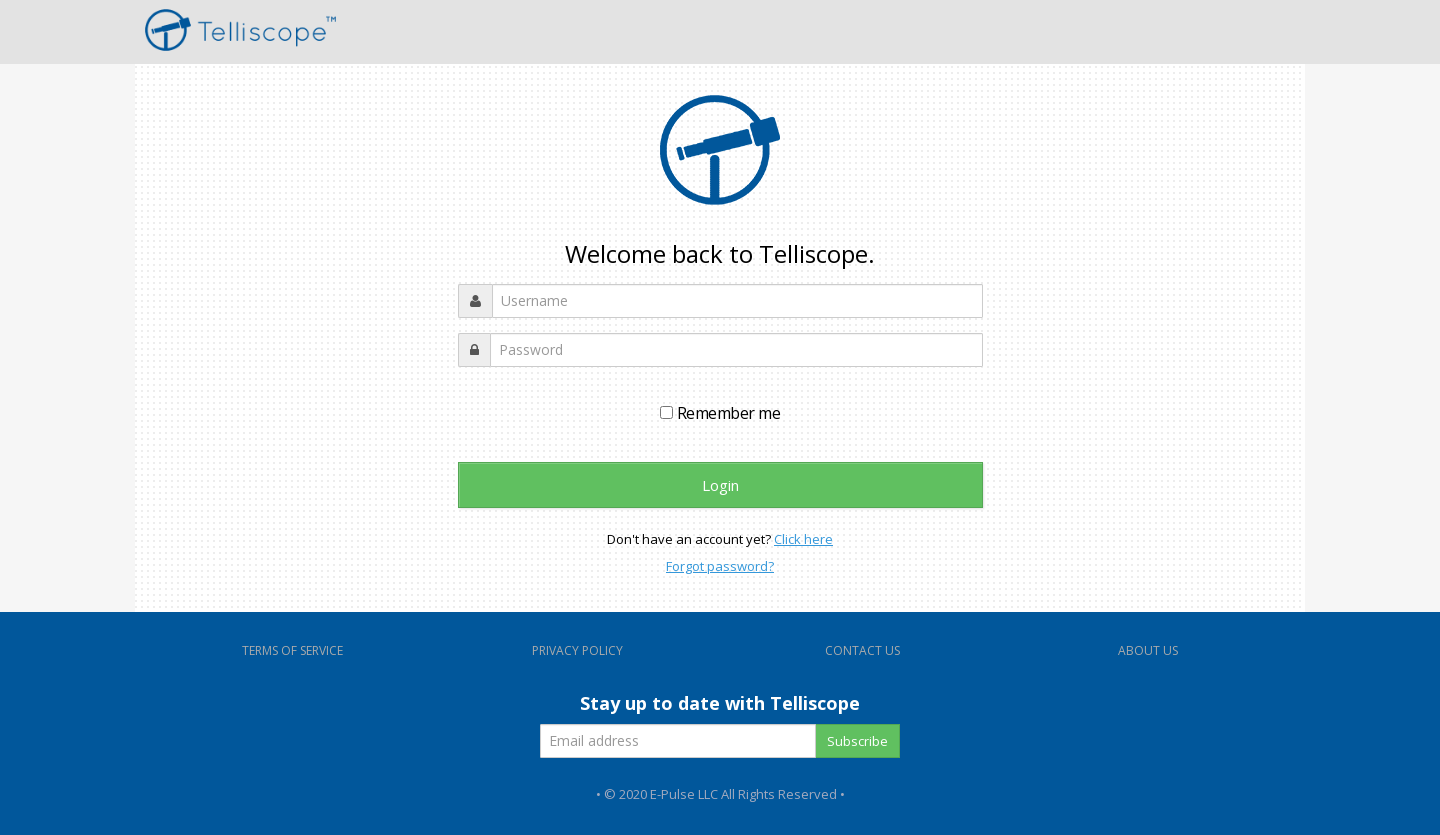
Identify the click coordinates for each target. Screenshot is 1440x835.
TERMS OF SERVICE (292, 650)
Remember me (720, 413)
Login (720, 485)
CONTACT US (862, 650)
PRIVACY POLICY (577, 650)
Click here (803, 539)
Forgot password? (720, 566)
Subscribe (857, 741)
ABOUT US (1148, 650)
